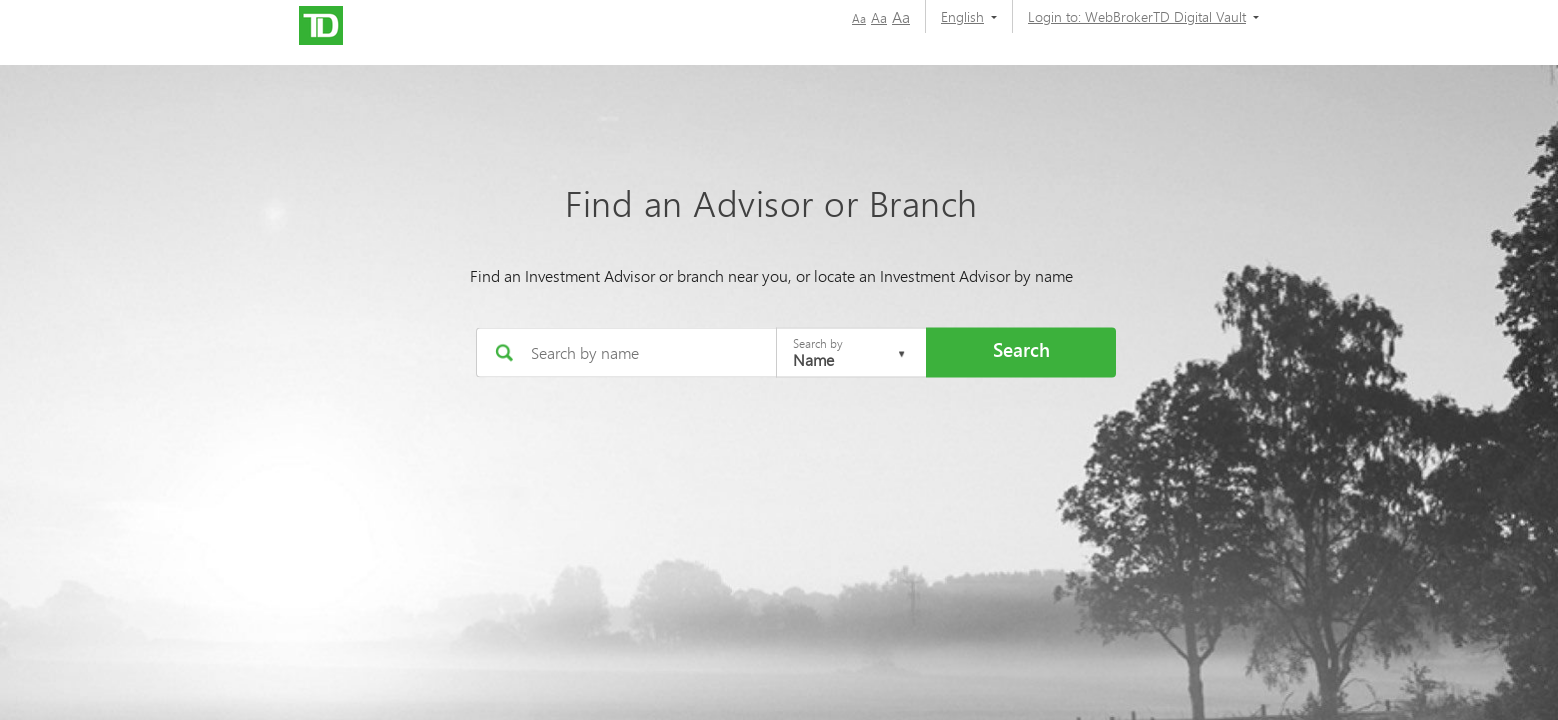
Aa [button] (859, 18)
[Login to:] (1136, 16)
